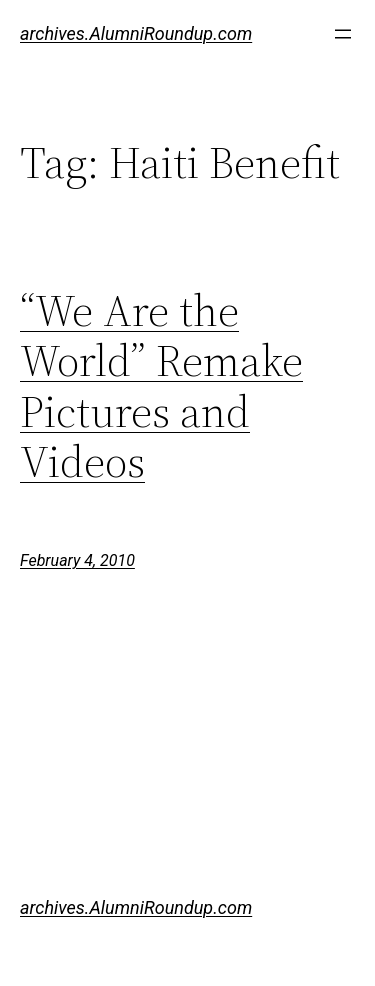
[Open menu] (343, 34)
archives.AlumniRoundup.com (136, 33)
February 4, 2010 (77, 560)
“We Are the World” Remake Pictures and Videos (161, 387)
